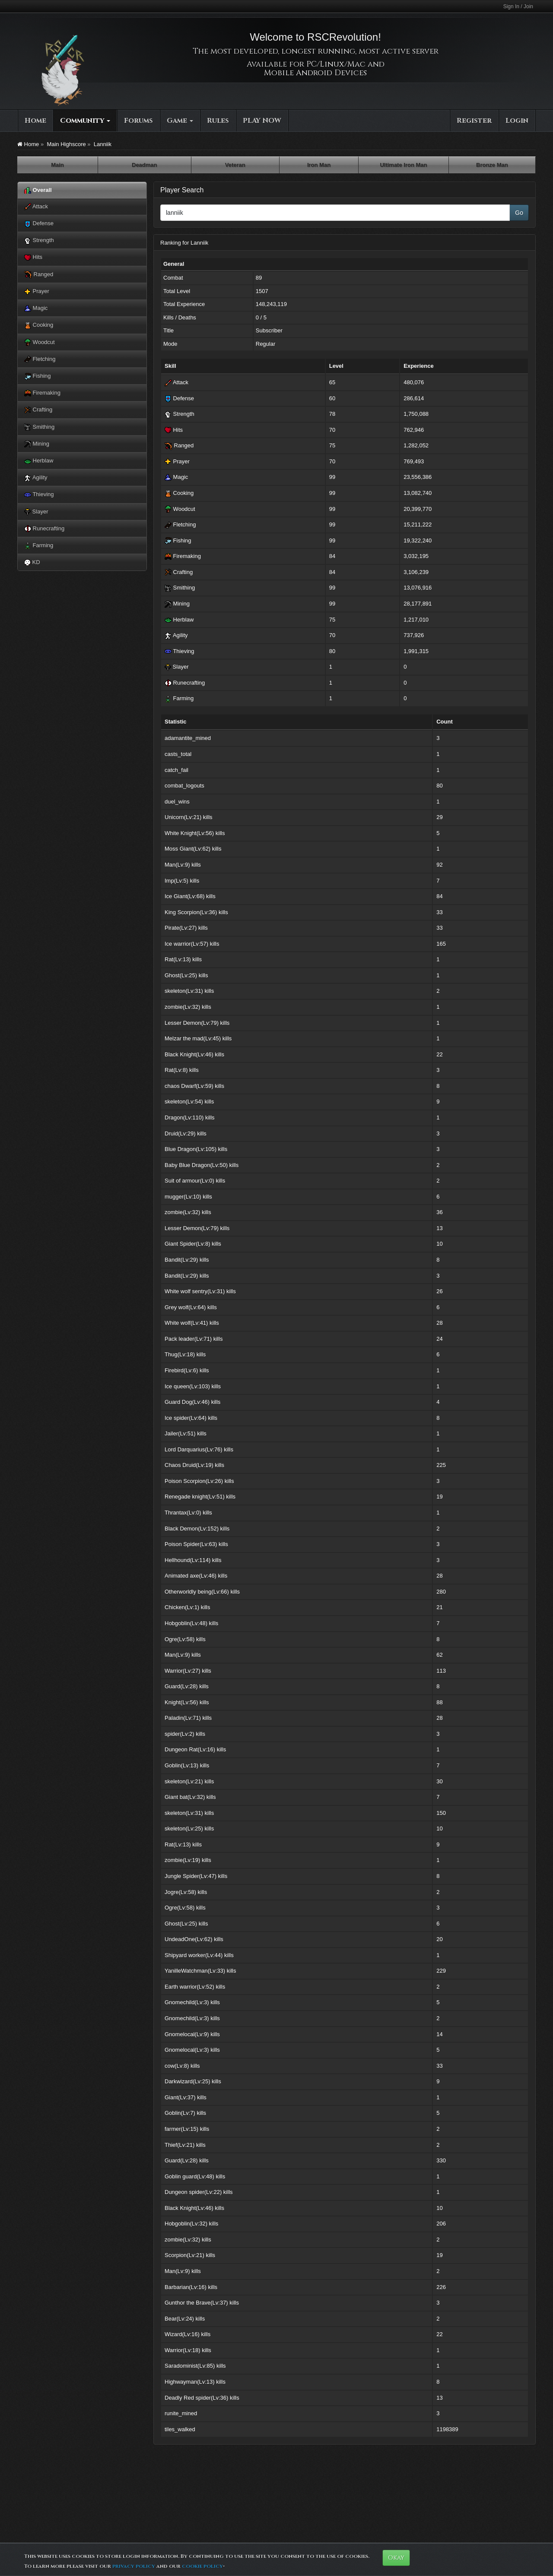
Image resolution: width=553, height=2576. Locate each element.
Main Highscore (66, 144)
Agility (36, 477)
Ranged (38, 274)
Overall (38, 190)
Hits (33, 257)
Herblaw (38, 461)
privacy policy (133, 2566)
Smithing (39, 427)
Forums (138, 120)
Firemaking (42, 393)
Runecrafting (44, 528)
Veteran (235, 165)
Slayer (36, 512)
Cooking (38, 325)
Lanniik (102, 144)
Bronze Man (492, 165)
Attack (36, 206)
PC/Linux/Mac (335, 64)
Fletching (39, 359)
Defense (39, 223)
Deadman (144, 165)
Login (516, 120)
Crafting (38, 410)
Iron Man (319, 165)
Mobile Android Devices (315, 72)
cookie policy (202, 2566)
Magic (36, 308)
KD (32, 562)
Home (35, 120)
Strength (39, 240)
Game (180, 120)
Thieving (39, 494)
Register (474, 120)
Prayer (36, 291)
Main (57, 165)
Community (85, 120)
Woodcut (39, 342)
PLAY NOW (262, 120)
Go (519, 212)
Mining (36, 444)
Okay (396, 2558)
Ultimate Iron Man (403, 165)
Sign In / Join (518, 6)
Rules (218, 120)
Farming (38, 545)
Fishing (37, 376)
